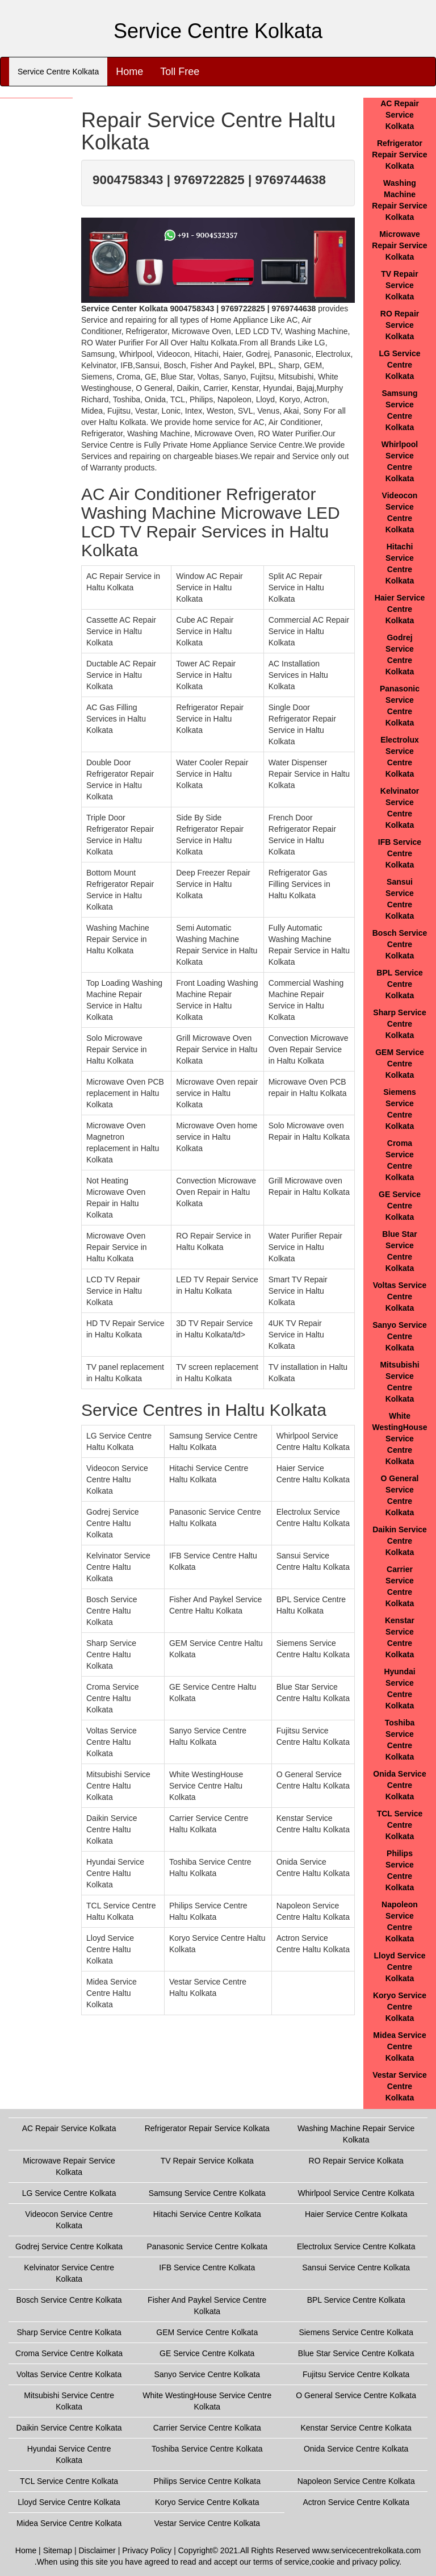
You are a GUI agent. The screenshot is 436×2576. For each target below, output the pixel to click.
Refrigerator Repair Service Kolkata (399, 154)
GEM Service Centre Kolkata (399, 1063)
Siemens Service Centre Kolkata (356, 2332)
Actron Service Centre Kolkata (356, 2502)
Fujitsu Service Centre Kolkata (356, 2374)
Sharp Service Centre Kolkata (399, 1024)
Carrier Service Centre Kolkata (207, 2427)
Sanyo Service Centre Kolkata (399, 1336)
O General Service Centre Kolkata (356, 2395)
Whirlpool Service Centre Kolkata (355, 2193)
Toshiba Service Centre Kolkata (207, 2448)
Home (129, 71)
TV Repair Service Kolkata (399, 285)
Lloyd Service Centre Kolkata (399, 1967)
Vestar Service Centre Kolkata (399, 2086)
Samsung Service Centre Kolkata (207, 2193)
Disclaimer (96, 2550)
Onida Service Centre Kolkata (399, 1785)
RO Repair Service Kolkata (399, 325)
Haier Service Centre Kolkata (400, 609)
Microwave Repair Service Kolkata (399, 245)
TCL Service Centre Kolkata (400, 1825)
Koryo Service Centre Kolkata (399, 2007)
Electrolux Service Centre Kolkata (356, 2246)
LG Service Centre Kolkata (399, 365)
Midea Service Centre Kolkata (399, 2046)
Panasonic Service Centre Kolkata (207, 2246)
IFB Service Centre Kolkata (399, 853)
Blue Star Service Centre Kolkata (356, 2353)
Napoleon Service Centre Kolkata (356, 2481)
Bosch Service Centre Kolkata (399, 944)
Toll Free (179, 71)
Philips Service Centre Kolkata (207, 2481)
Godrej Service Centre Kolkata (69, 2246)
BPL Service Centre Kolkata (399, 984)
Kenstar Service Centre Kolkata (356, 2427)
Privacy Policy (146, 2550)
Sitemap (57, 2550)
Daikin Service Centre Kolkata (399, 1541)
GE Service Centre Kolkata (400, 1206)
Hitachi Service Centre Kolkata (207, 2214)
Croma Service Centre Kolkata (69, 2353)
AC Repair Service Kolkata (399, 115)
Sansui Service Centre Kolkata (356, 2267)
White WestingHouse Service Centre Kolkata (399, 1438)
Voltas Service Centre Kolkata (400, 1296)
